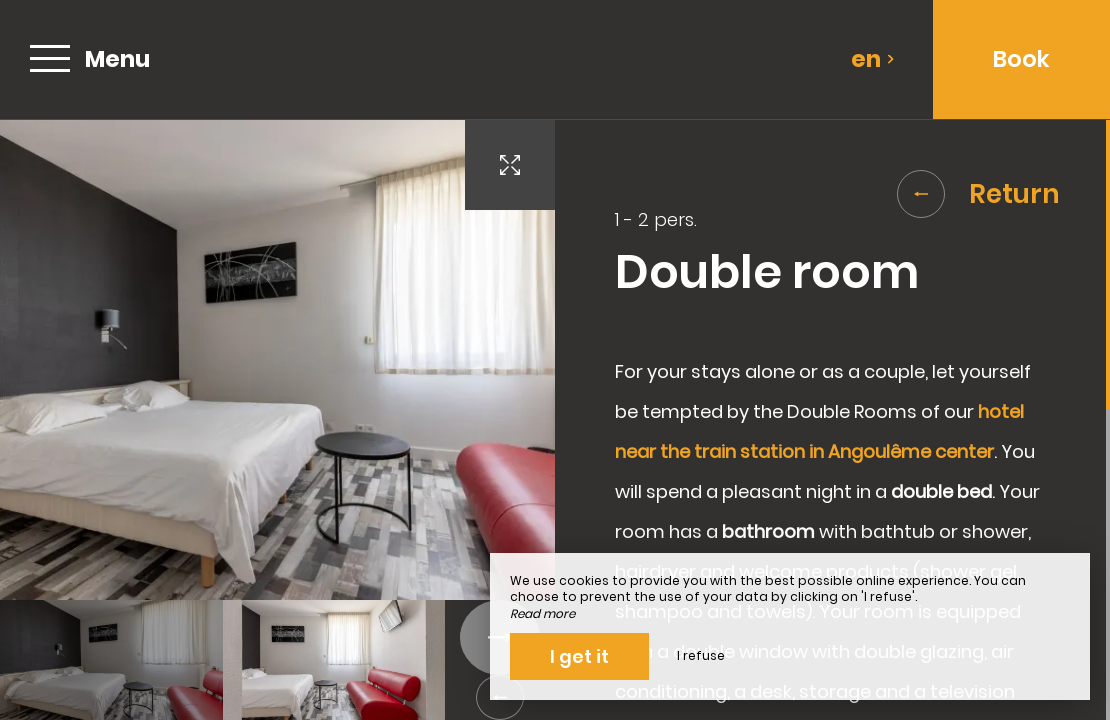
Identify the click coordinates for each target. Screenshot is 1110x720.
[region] (832, 420)
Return (978, 194)
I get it (579, 656)
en (873, 59)
